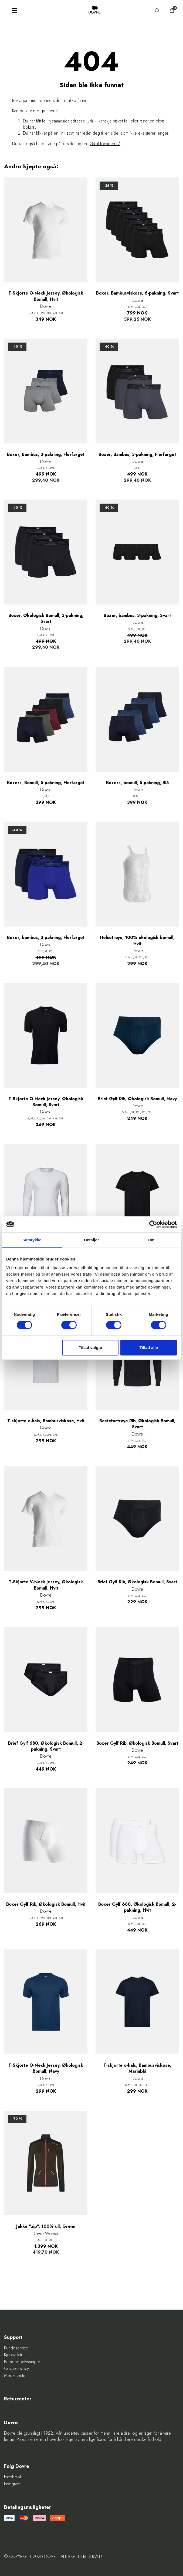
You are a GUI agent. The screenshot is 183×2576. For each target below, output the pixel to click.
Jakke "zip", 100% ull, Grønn (45, 2226)
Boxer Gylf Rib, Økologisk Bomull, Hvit (46, 1904)
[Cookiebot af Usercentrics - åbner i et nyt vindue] (153, 1224)
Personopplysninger (22, 2362)
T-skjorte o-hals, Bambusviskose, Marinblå (137, 2068)
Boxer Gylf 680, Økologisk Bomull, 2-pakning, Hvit (137, 1907)
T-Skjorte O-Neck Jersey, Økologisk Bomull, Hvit (45, 296)
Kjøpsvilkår (13, 2355)
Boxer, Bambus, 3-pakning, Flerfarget (45, 454)
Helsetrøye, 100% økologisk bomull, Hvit (137, 941)
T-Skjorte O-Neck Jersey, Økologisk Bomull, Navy (45, 2068)
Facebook (13, 2477)
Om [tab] (151, 1240)
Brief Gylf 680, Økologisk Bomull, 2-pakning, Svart (46, 1746)
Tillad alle (149, 1347)
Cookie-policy (16, 2369)
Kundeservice (16, 2348)
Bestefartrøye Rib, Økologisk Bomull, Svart (137, 1424)
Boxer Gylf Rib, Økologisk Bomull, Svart (137, 1743)
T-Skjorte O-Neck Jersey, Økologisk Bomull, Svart (45, 1102)
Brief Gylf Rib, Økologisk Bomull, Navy (137, 1099)
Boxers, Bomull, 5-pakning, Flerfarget (45, 783)
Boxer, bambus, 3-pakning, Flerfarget (45, 938)
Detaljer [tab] (91, 1240)
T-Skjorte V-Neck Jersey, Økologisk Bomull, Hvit (46, 1585)
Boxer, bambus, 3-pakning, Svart (137, 616)
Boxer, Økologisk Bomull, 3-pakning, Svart (45, 618)
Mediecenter (15, 2376)
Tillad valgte (90, 1347)
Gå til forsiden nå (105, 144)
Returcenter (17, 2399)
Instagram (12, 2484)
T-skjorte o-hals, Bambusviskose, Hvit (45, 1421)
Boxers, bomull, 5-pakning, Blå (137, 783)
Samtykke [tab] (32, 1240)
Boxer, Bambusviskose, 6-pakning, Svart (137, 293)
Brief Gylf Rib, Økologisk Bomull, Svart (137, 1582)
